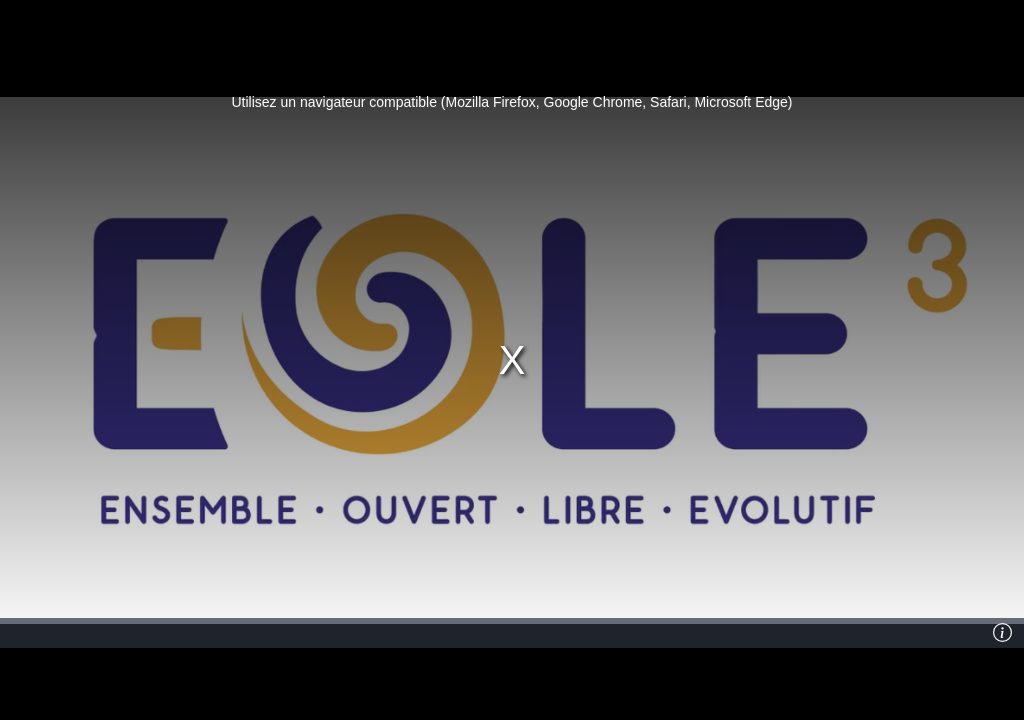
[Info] (1003, 633)
